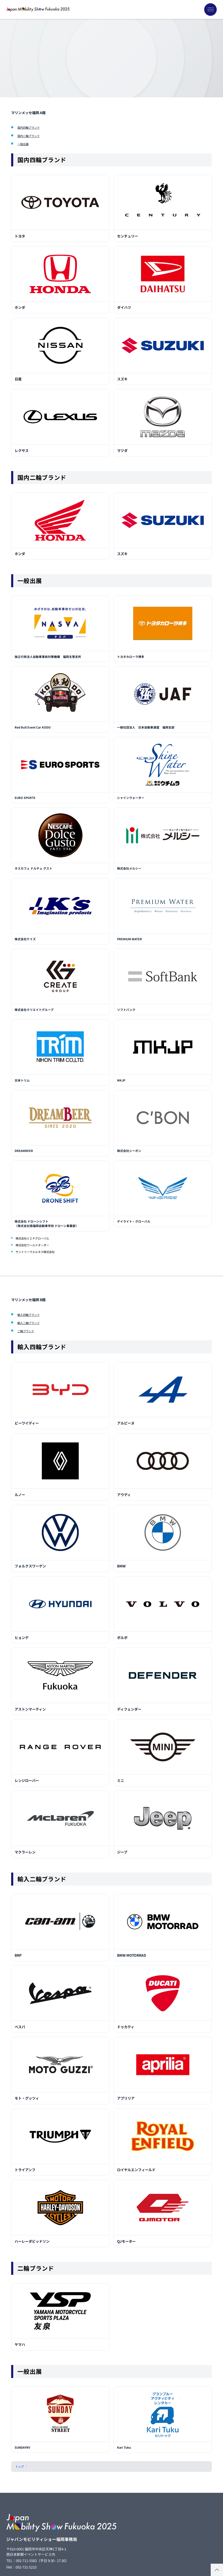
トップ (19, 2466)
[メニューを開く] (210, 9)
